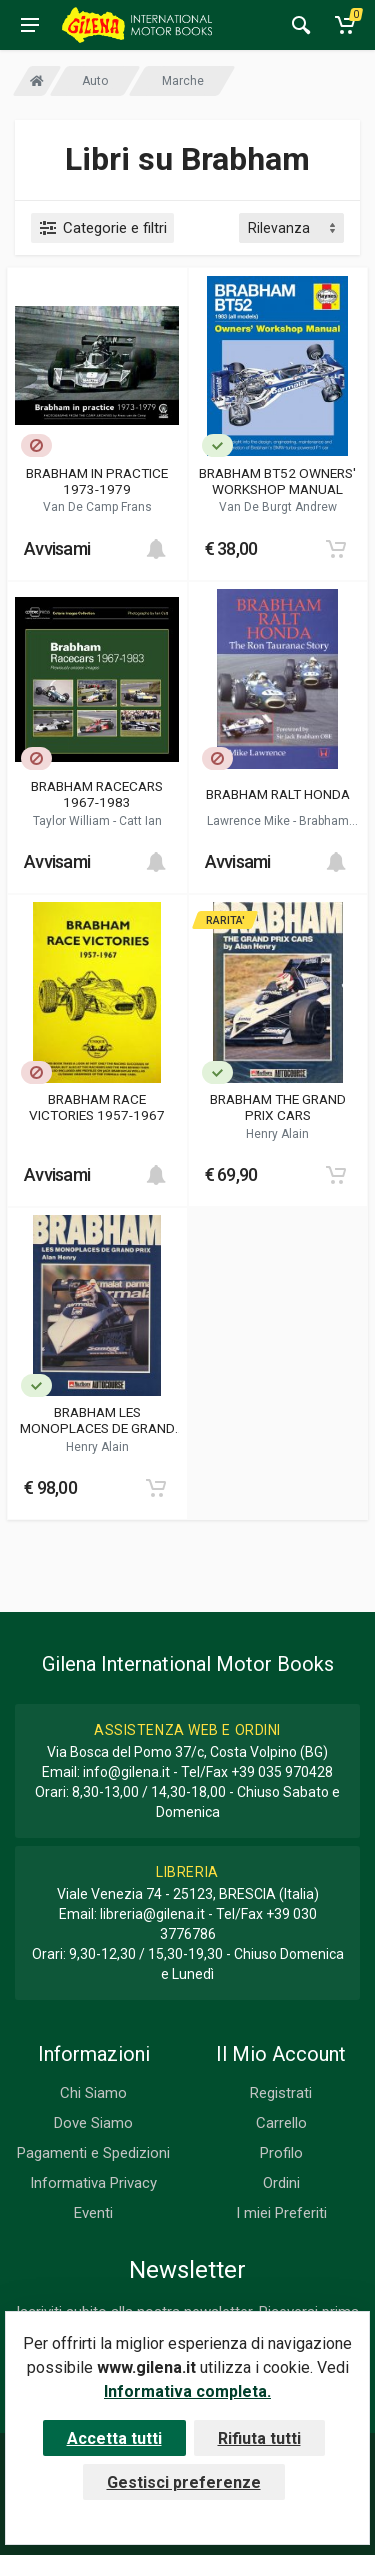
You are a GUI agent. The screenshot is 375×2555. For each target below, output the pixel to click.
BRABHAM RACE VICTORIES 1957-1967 (97, 1107)
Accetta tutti (114, 2438)
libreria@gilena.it (152, 1914)
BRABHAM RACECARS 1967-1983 (97, 794)
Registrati (281, 2093)
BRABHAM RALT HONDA (278, 794)
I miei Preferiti (281, 2213)
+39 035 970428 (282, 1772)
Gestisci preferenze (184, 2482)
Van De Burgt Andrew (278, 507)
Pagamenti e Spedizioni (93, 2153)
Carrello (281, 2123)
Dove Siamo (93, 2123)
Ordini (281, 2183)
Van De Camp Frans (97, 507)
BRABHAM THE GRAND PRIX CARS (278, 1107)
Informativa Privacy (93, 2183)
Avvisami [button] (57, 548)
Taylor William (73, 821)
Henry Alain (277, 1134)
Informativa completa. (187, 2391)
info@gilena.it (126, 1772)
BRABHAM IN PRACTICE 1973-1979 (97, 481)
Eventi (93, 2213)
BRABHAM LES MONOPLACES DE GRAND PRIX (97, 1420)
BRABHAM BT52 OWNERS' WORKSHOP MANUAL (277, 481)
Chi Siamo (93, 2093)
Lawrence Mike (250, 821)
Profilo (281, 2153)
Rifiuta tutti (259, 2438)
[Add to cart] (156, 549)
